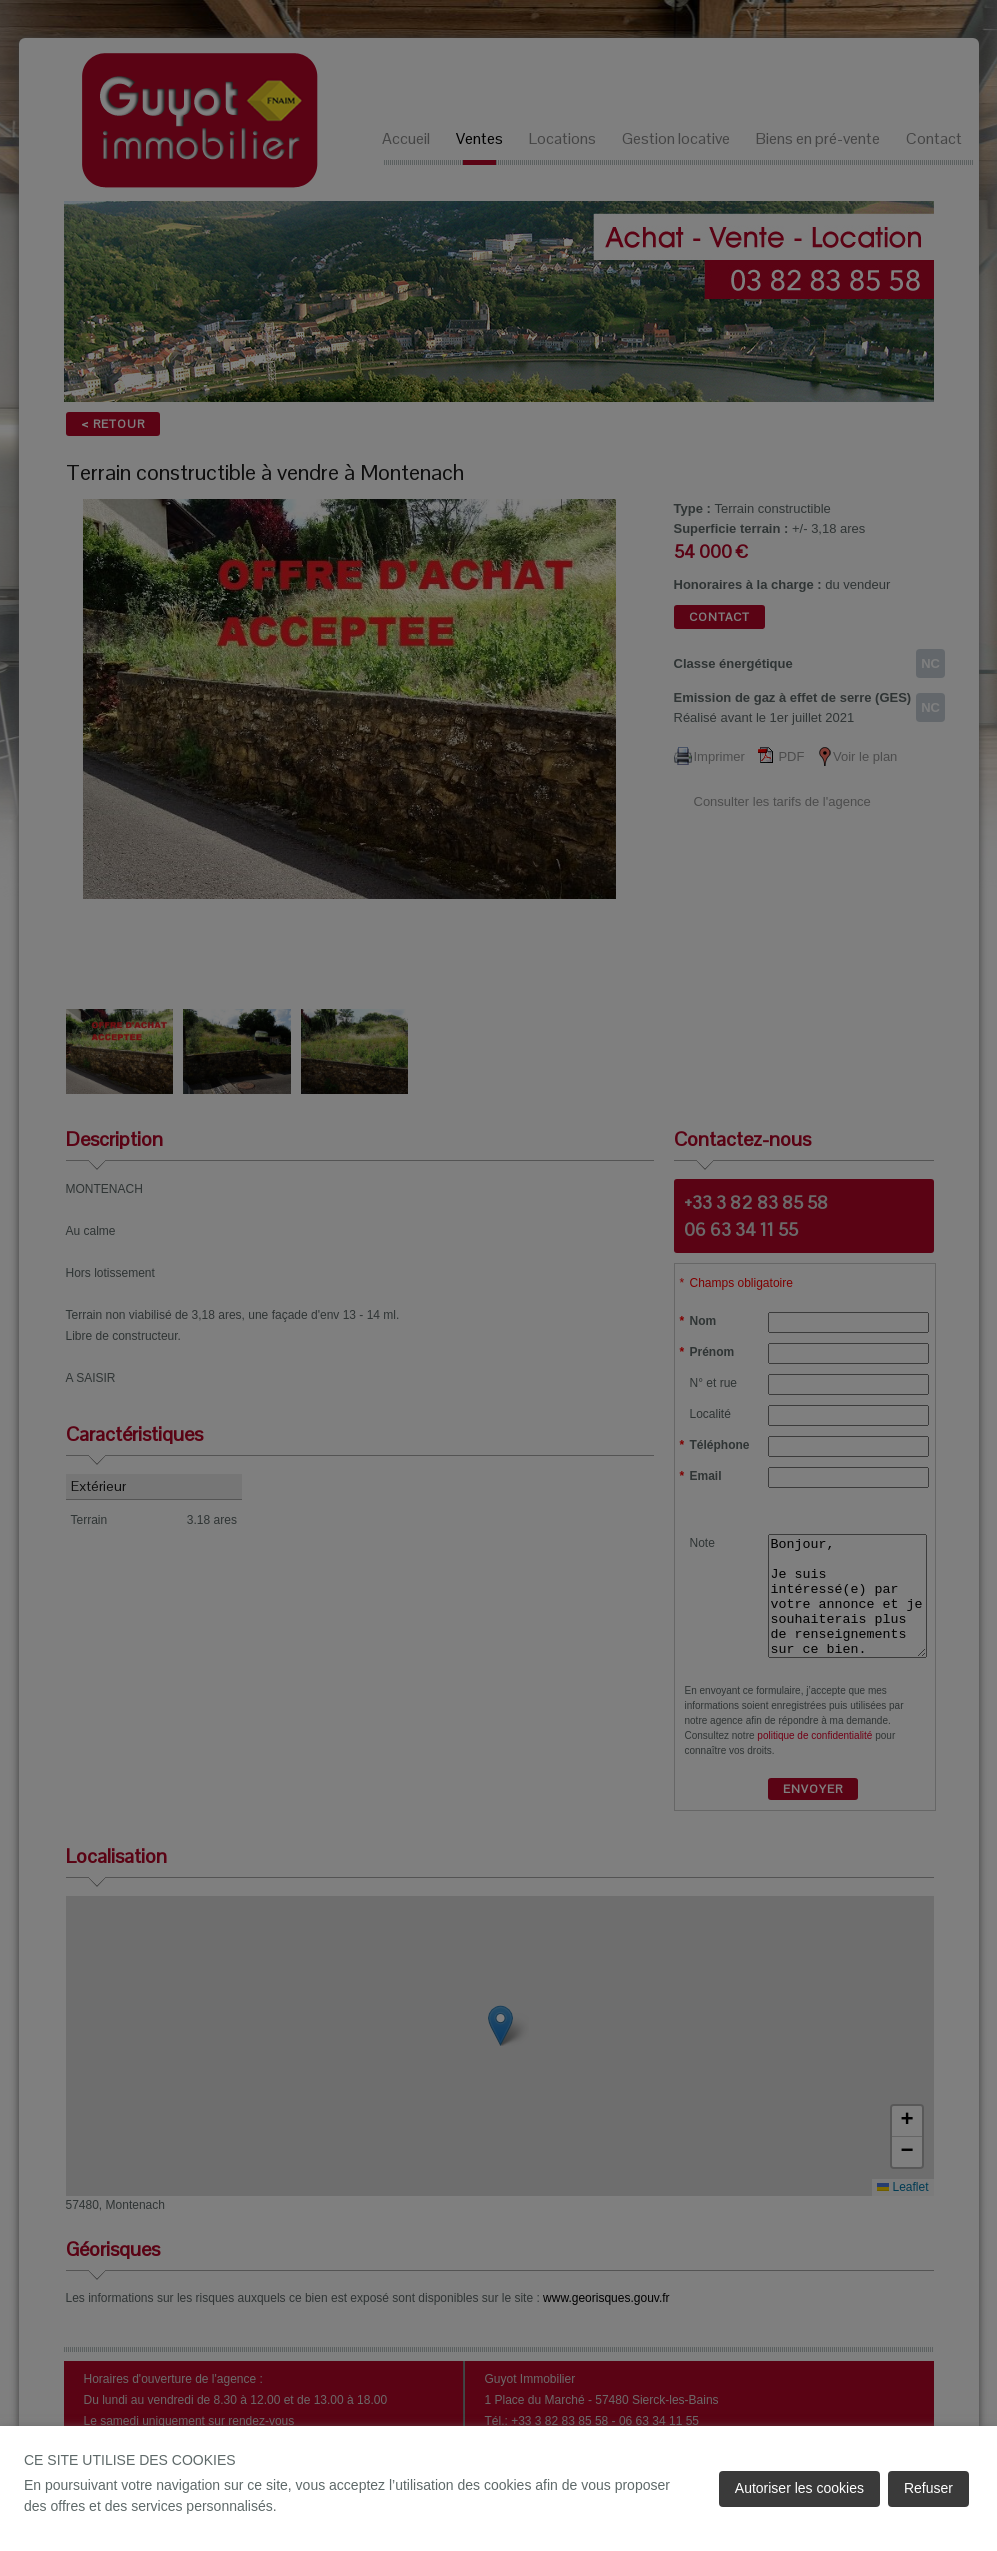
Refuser (928, 2488)
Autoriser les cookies (799, 2488)
